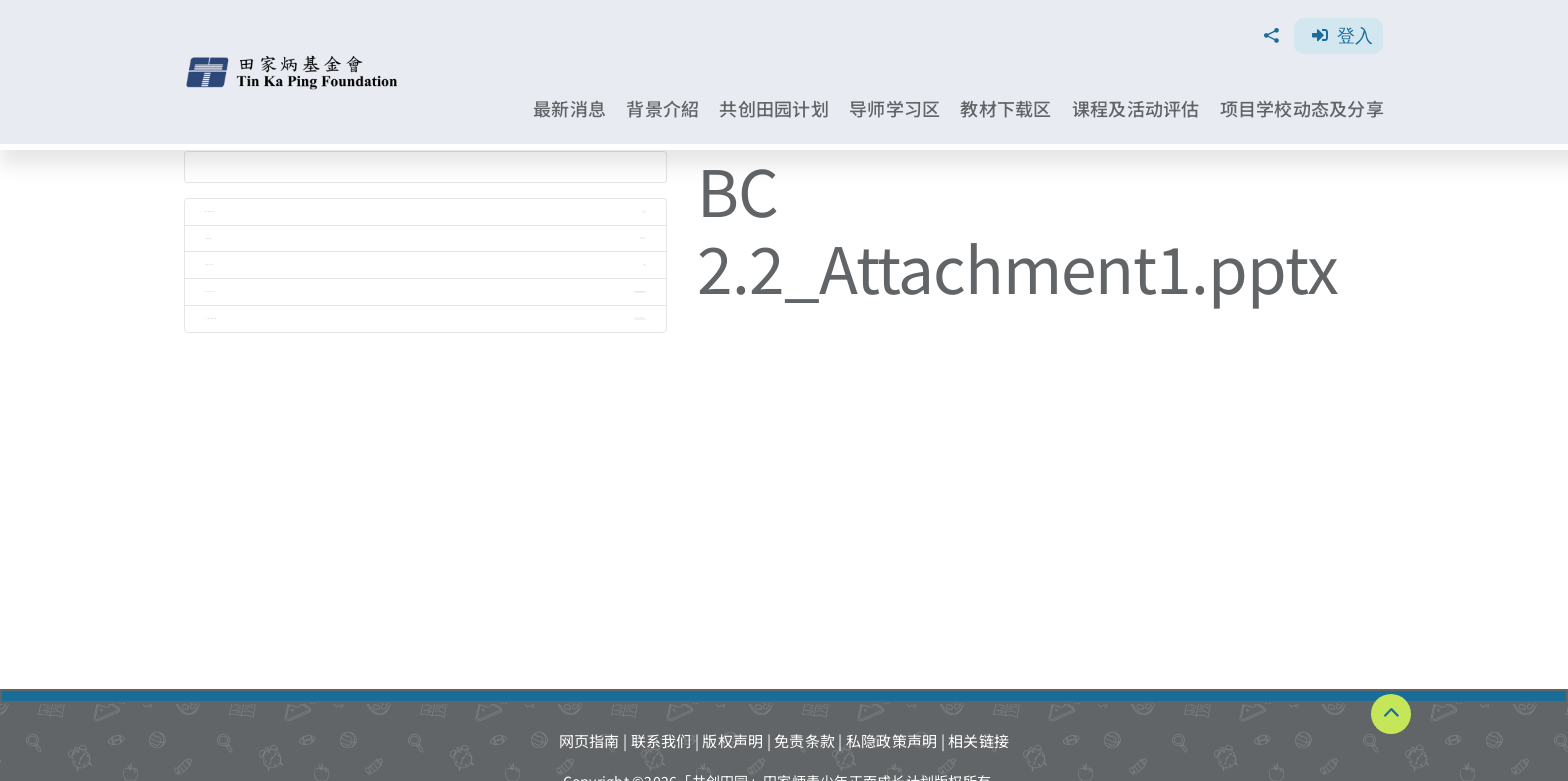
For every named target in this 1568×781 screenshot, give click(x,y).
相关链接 (978, 740)
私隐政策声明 (892, 740)
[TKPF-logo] (294, 62)
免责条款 (804, 740)
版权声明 (732, 740)
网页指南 (589, 740)
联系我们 (661, 740)
